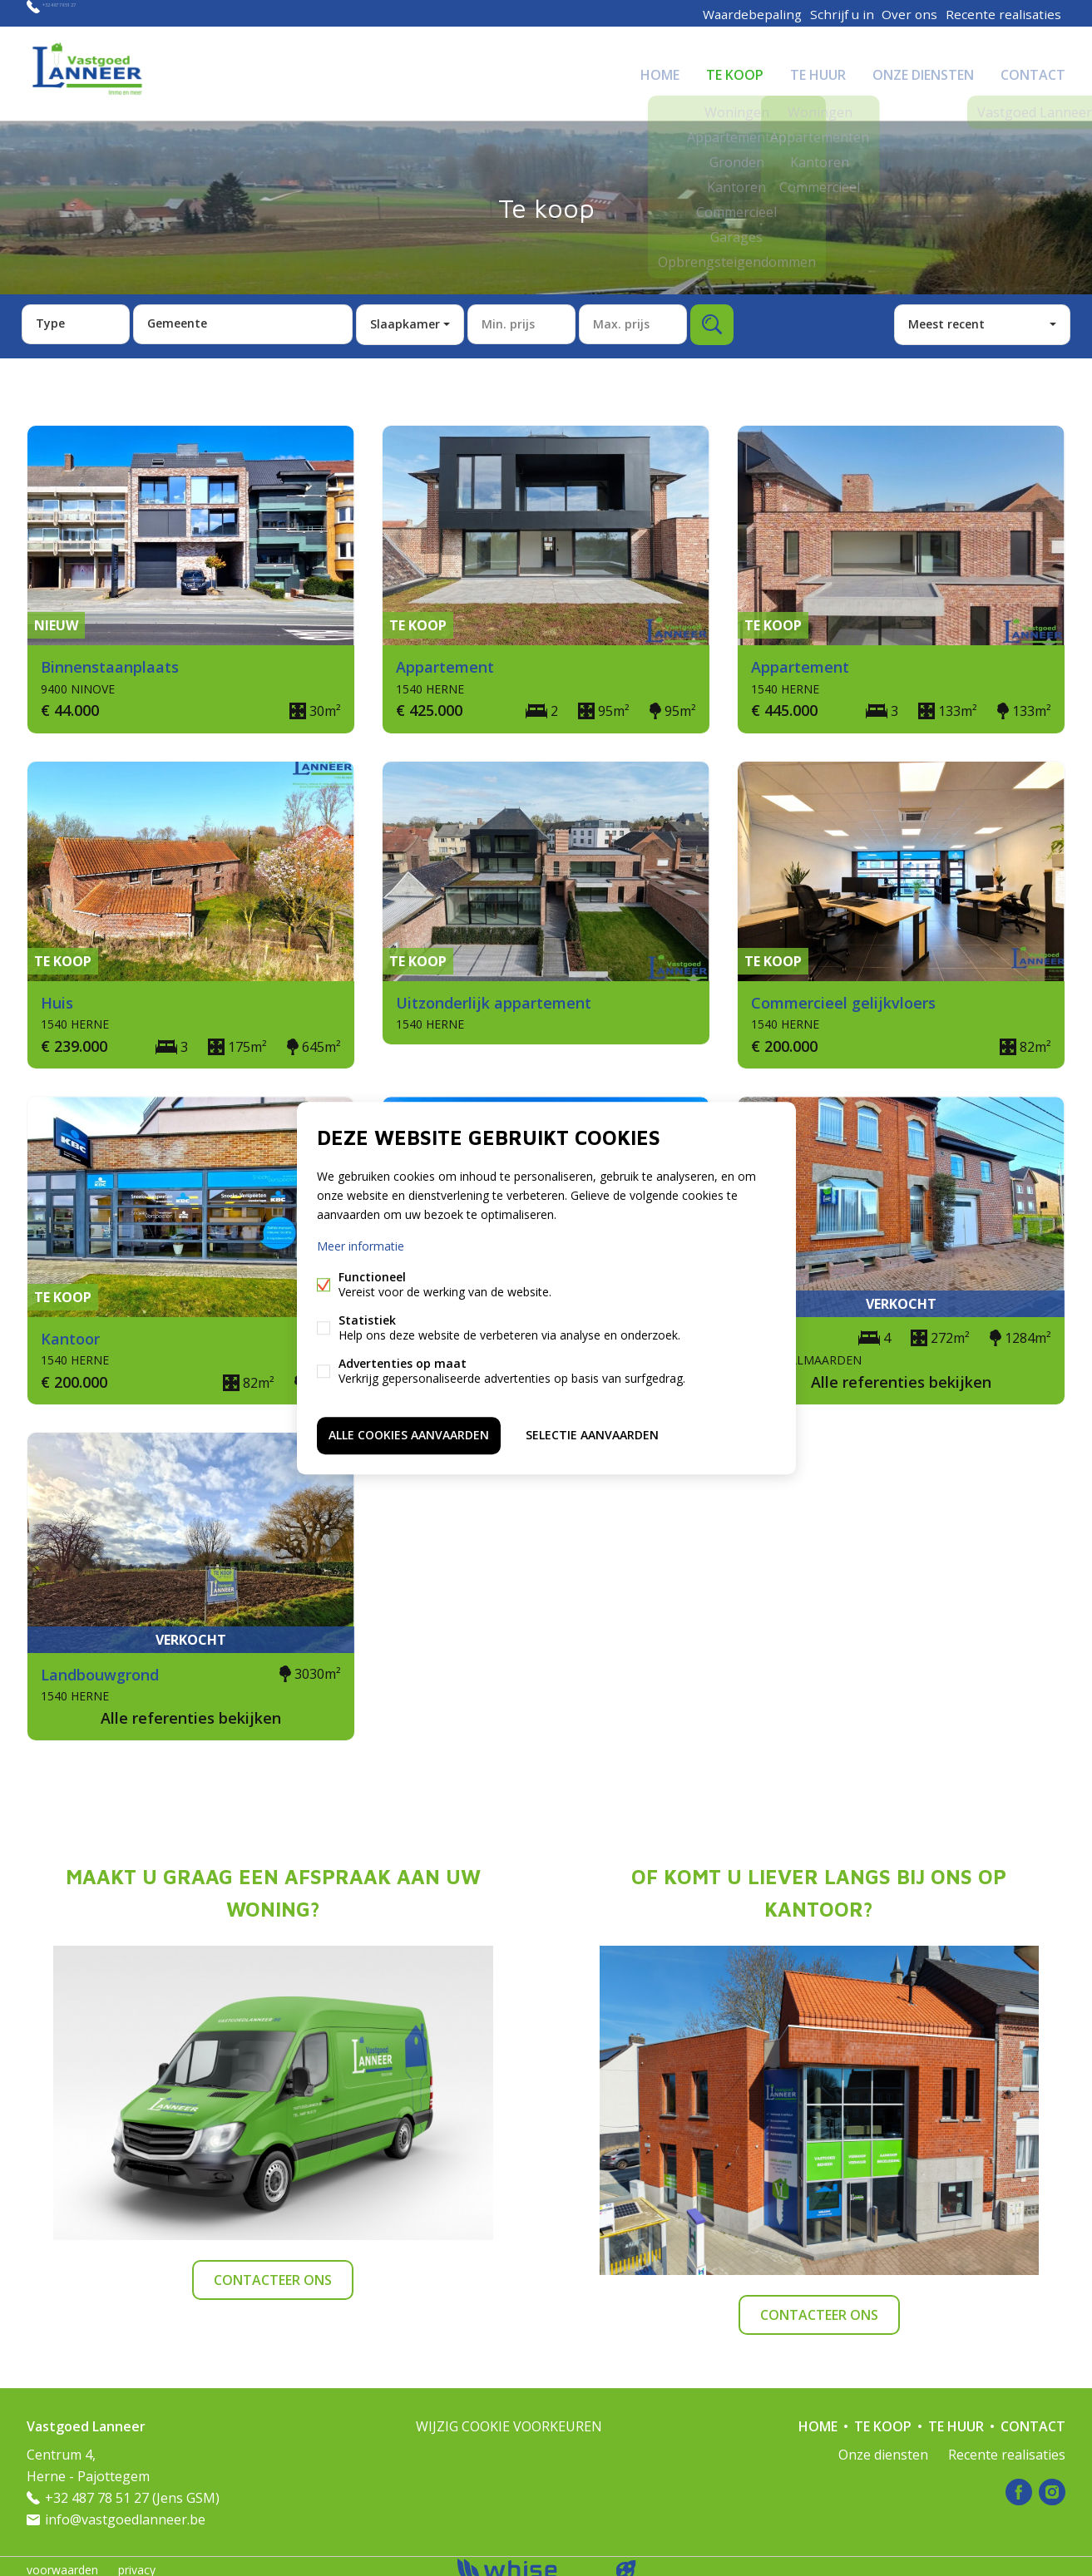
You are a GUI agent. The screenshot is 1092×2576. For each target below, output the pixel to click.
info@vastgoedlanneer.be (125, 2512)
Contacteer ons (273, 2272)
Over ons (909, 13)
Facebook (1019, 2484)
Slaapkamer (405, 316)
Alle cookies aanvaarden (409, 1433)
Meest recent (946, 316)
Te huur (818, 70)
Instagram (1052, 2484)
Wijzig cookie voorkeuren (509, 2419)
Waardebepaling (746, 13)
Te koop (734, 70)
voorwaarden (62, 2562)
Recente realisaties (1004, 13)
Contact (1033, 70)
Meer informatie (360, 1248)
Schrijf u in (837, 13)
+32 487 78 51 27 (93, 13)
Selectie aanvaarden (592, 1433)
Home (659, 70)
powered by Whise (526, 2561)
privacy (137, 2562)
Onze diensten (923, 70)
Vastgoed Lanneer (86, 2419)
